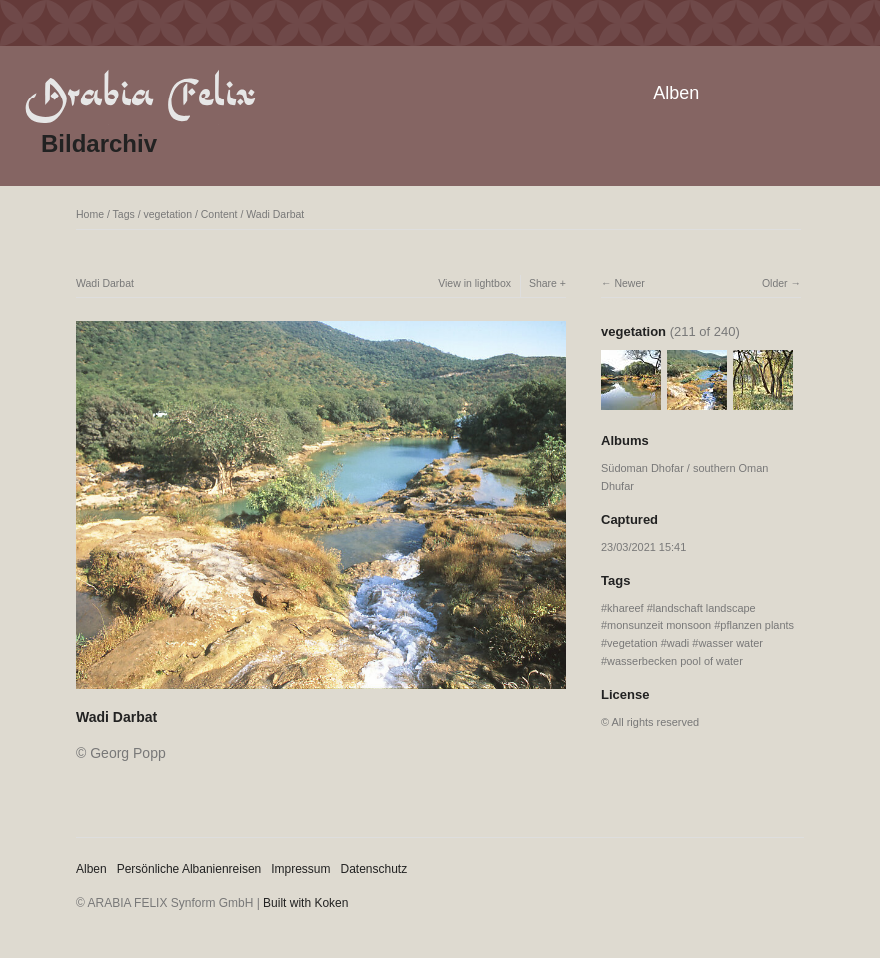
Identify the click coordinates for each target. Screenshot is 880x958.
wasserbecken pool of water (675, 661)
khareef (625, 608)
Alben (676, 93)
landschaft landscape (704, 608)
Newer (629, 283)
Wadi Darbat (275, 214)
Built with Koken (305, 903)
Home (90, 214)
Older (775, 283)
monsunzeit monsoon (659, 625)
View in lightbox (474, 283)
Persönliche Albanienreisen (189, 869)
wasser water (730, 643)
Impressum (300, 869)
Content (219, 214)
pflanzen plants (757, 625)
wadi (678, 643)
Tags (124, 214)
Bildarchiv (99, 143)
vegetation (168, 214)
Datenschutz (374, 869)
